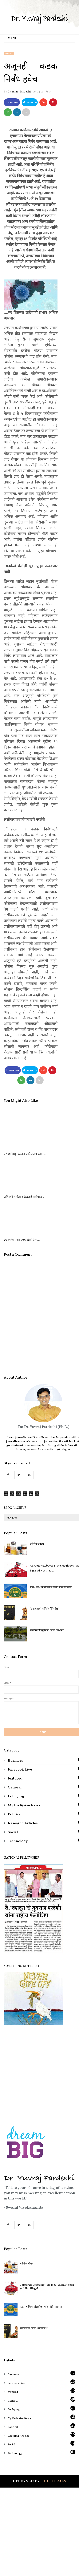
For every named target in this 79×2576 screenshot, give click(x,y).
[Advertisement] (35, 2072)
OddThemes (53, 2481)
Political (15, 1814)
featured (15, 1778)
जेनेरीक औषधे (27, 2264)
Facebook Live (20, 1769)
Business (15, 1760)
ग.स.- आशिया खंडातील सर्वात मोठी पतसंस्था (41, 2307)
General (15, 1787)
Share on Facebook (11, 103)
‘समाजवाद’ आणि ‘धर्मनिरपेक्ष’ (34, 2328)
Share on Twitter (30, 103)
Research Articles (23, 1823)
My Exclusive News (24, 1805)
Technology (18, 1841)
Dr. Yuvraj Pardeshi (19, 92)
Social (9, 53)
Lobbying (16, 1796)
